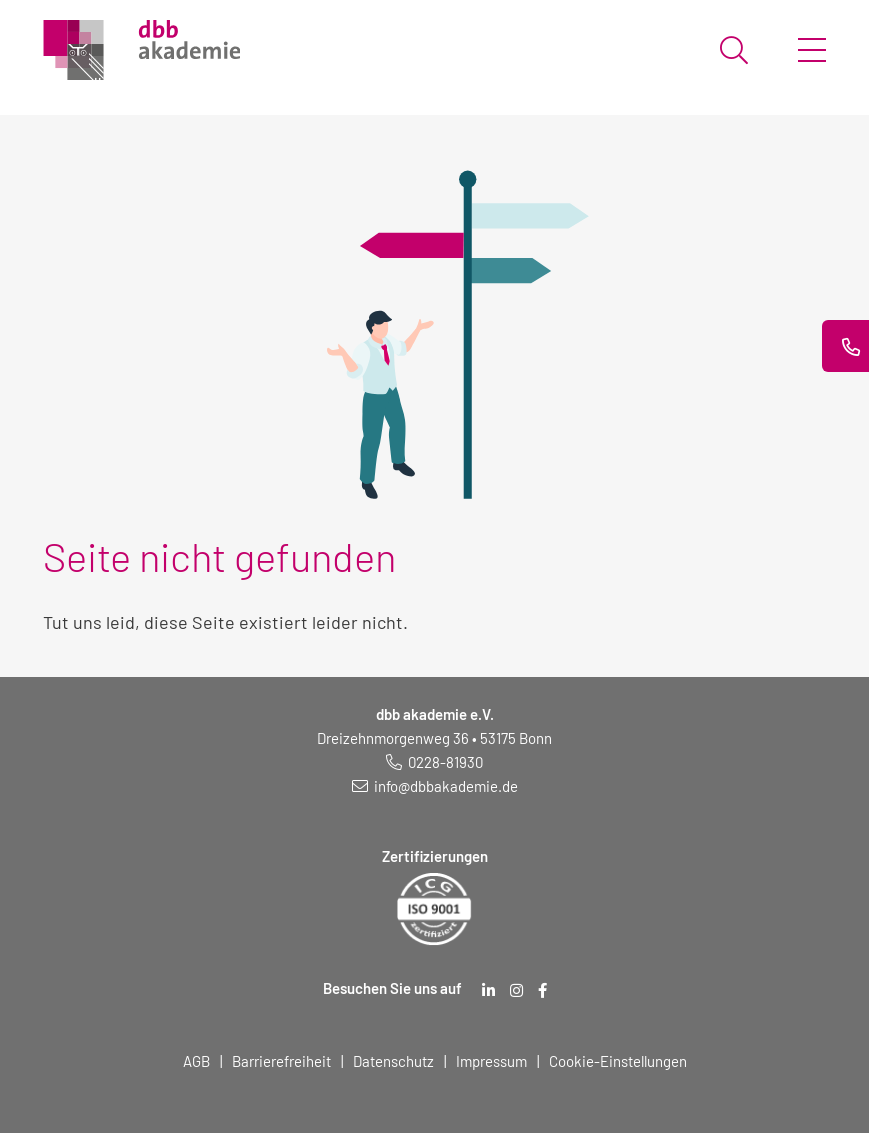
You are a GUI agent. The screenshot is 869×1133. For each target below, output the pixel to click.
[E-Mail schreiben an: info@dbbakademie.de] (435, 786)
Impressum (491, 1061)
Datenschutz (393, 1061)
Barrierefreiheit (281, 1061)
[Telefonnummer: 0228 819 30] (434, 762)
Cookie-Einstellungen (618, 1061)
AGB (196, 1061)
